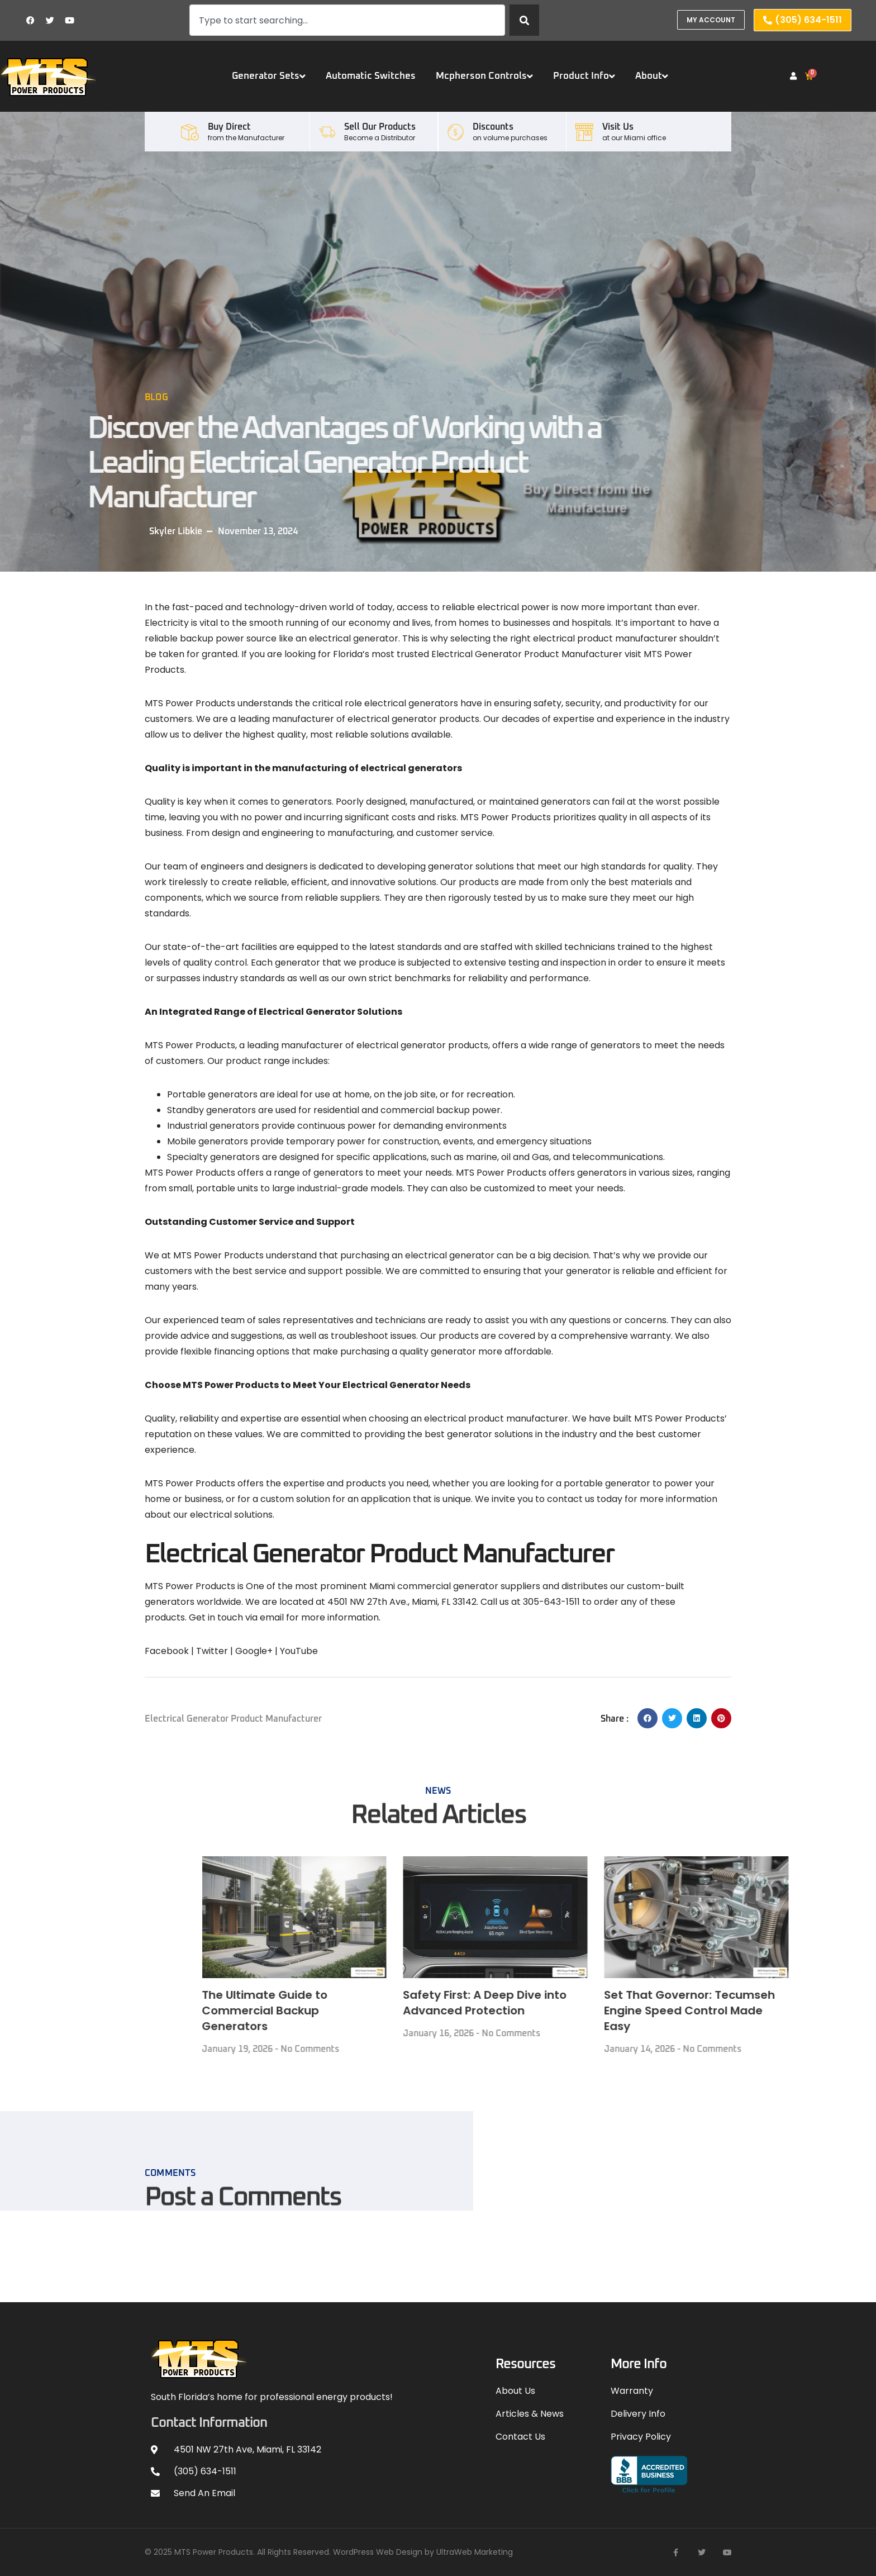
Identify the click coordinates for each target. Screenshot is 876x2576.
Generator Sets (269, 76)
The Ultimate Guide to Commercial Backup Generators (673, 2010)
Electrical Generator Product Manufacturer (233, 1718)
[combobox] (347, 20)
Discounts (493, 126)
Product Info (584, 76)
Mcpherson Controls (484, 76)
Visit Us (618, 126)
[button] (647, 1718)
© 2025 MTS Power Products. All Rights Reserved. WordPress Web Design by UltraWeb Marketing (329, 2552)
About (651, 76)
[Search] (524, 20)
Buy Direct (229, 126)
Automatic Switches (371, 76)
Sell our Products (380, 126)
